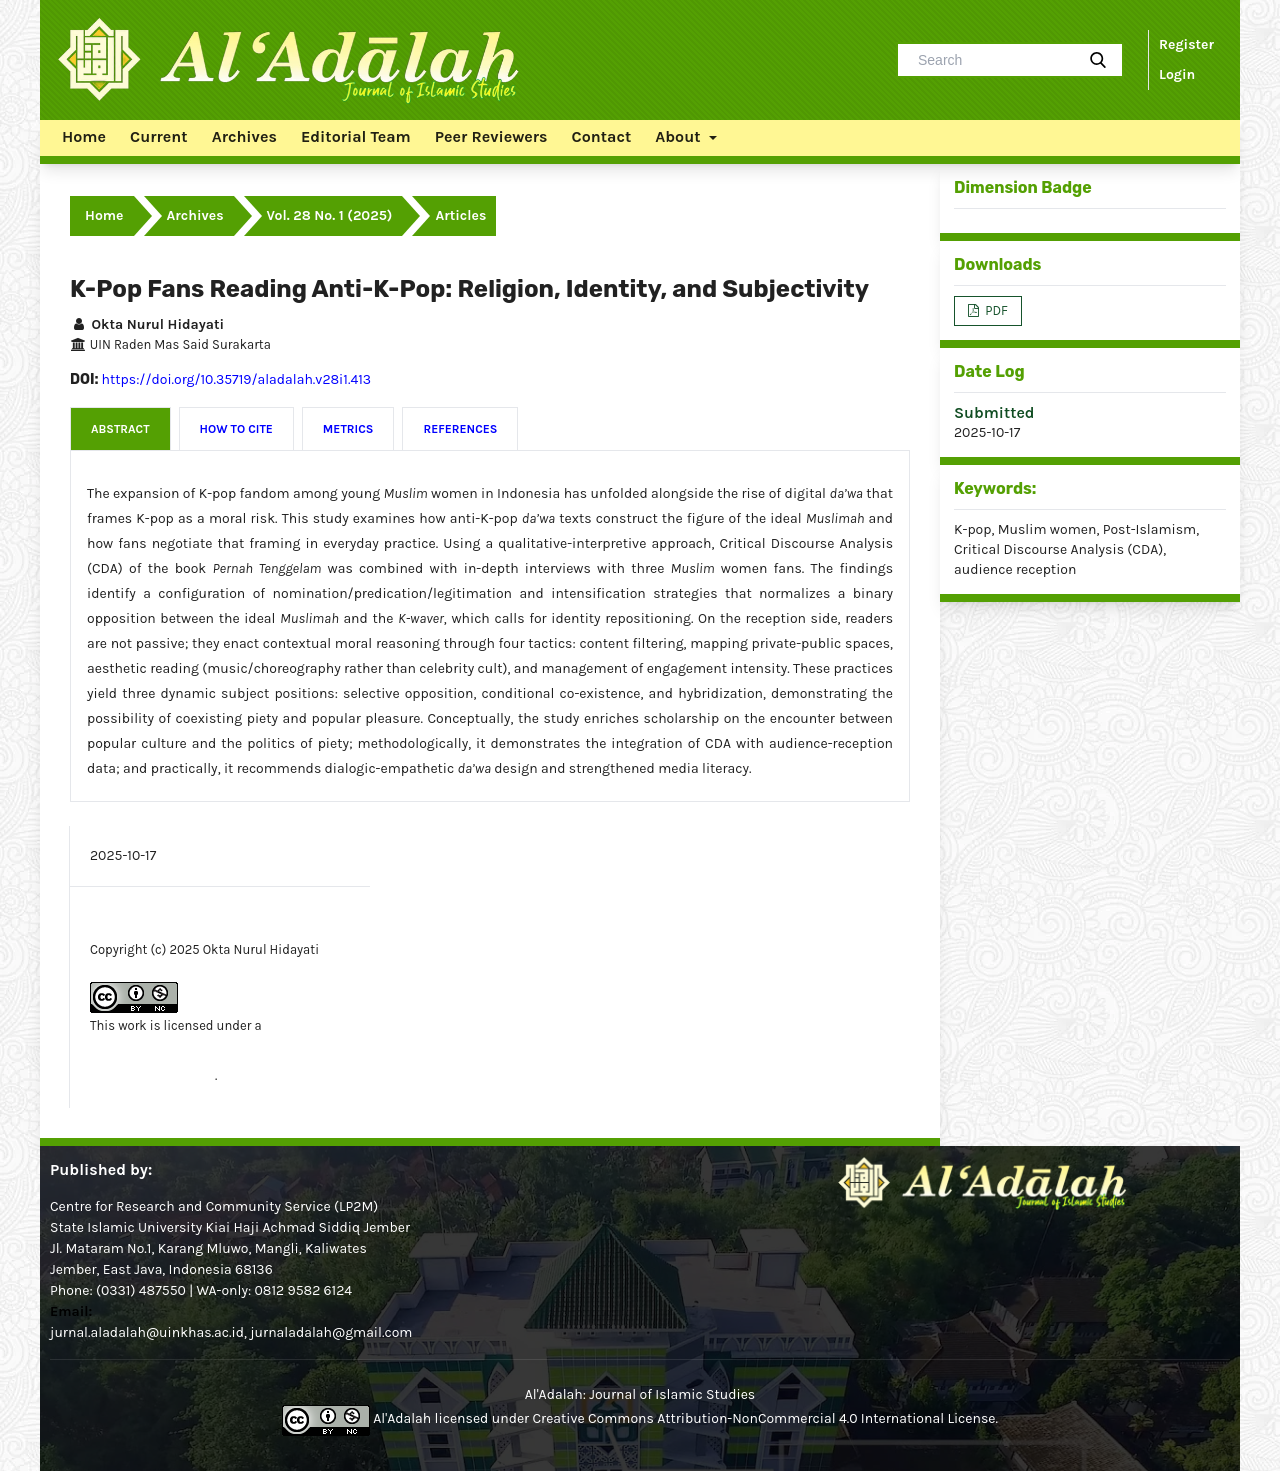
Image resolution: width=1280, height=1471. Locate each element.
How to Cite (236, 429)
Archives (244, 136)
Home (84, 136)
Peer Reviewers (491, 136)
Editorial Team (356, 136)
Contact (602, 136)
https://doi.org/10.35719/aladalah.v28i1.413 (237, 379)
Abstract (120, 429)
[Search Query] (994, 60)
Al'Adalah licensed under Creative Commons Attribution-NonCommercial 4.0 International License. (640, 1418)
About (679, 136)
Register (1186, 44)
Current (159, 136)
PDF (995, 310)
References (460, 429)
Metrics (348, 429)
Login (1177, 74)
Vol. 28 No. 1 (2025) (330, 215)
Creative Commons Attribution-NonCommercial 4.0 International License (215, 1050)
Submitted (994, 412)
